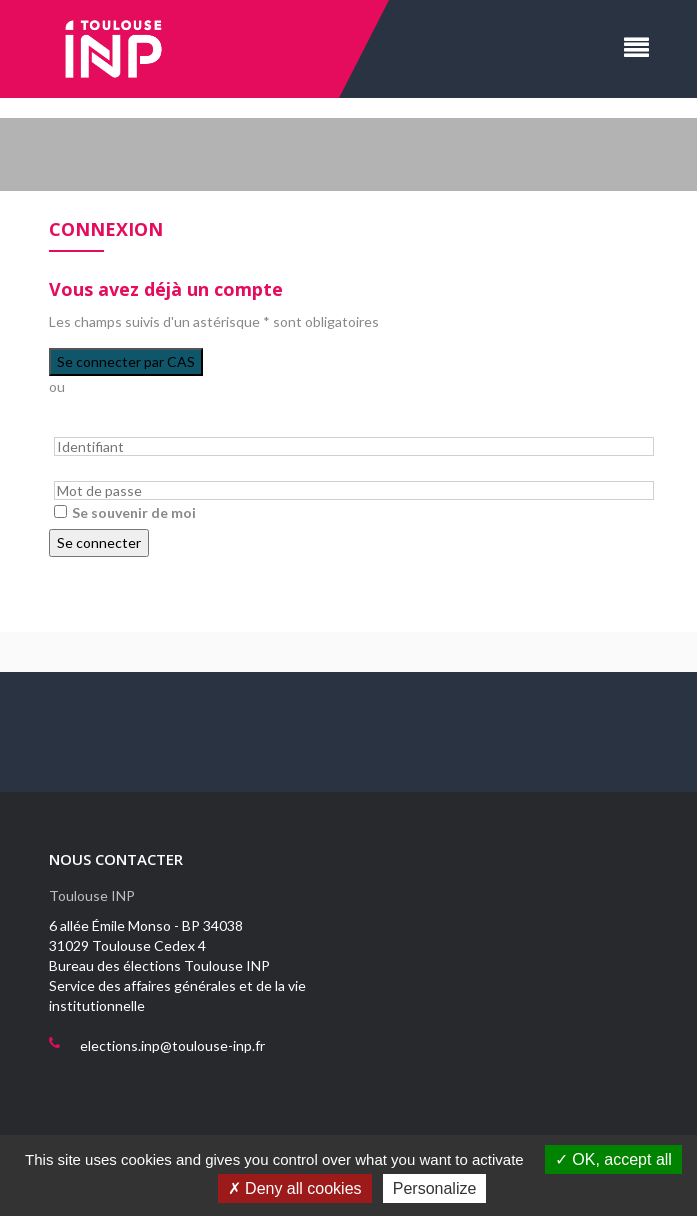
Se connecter (99, 542)
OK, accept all (613, 1159)
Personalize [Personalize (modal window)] (435, 1188)
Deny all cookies (295, 1188)
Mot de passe (89, 470)
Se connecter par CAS (126, 361)
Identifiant (80, 425)
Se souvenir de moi (134, 512)
